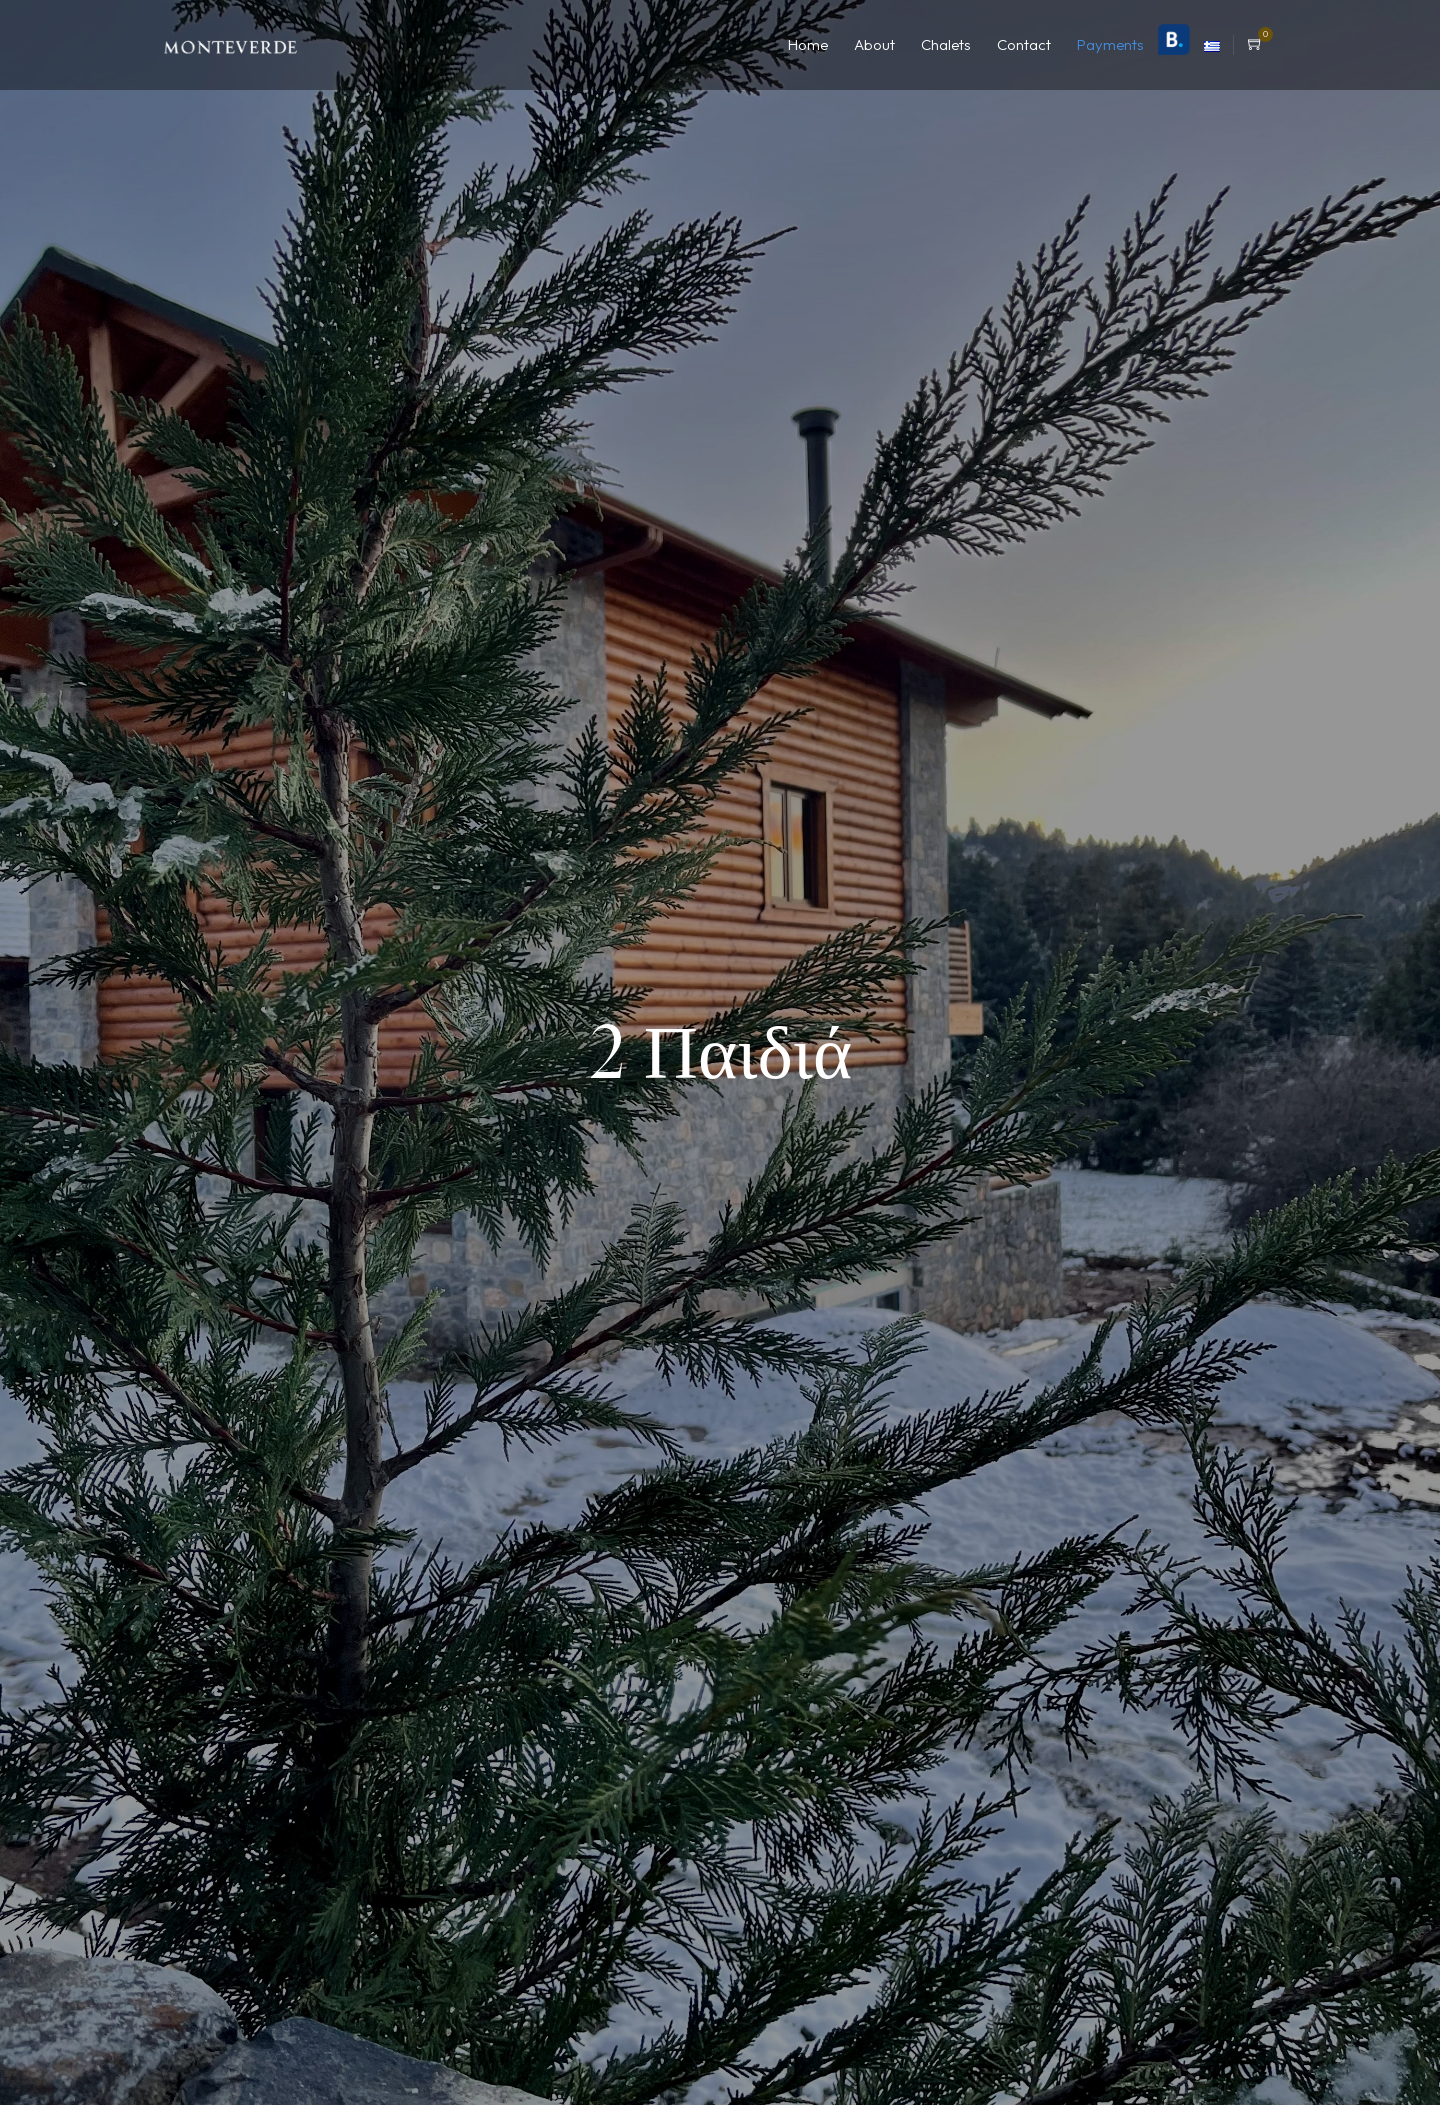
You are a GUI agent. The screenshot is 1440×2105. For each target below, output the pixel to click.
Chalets (946, 44)
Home (808, 44)
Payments (1110, 44)
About (874, 44)
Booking (1174, 40)
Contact (1024, 44)
